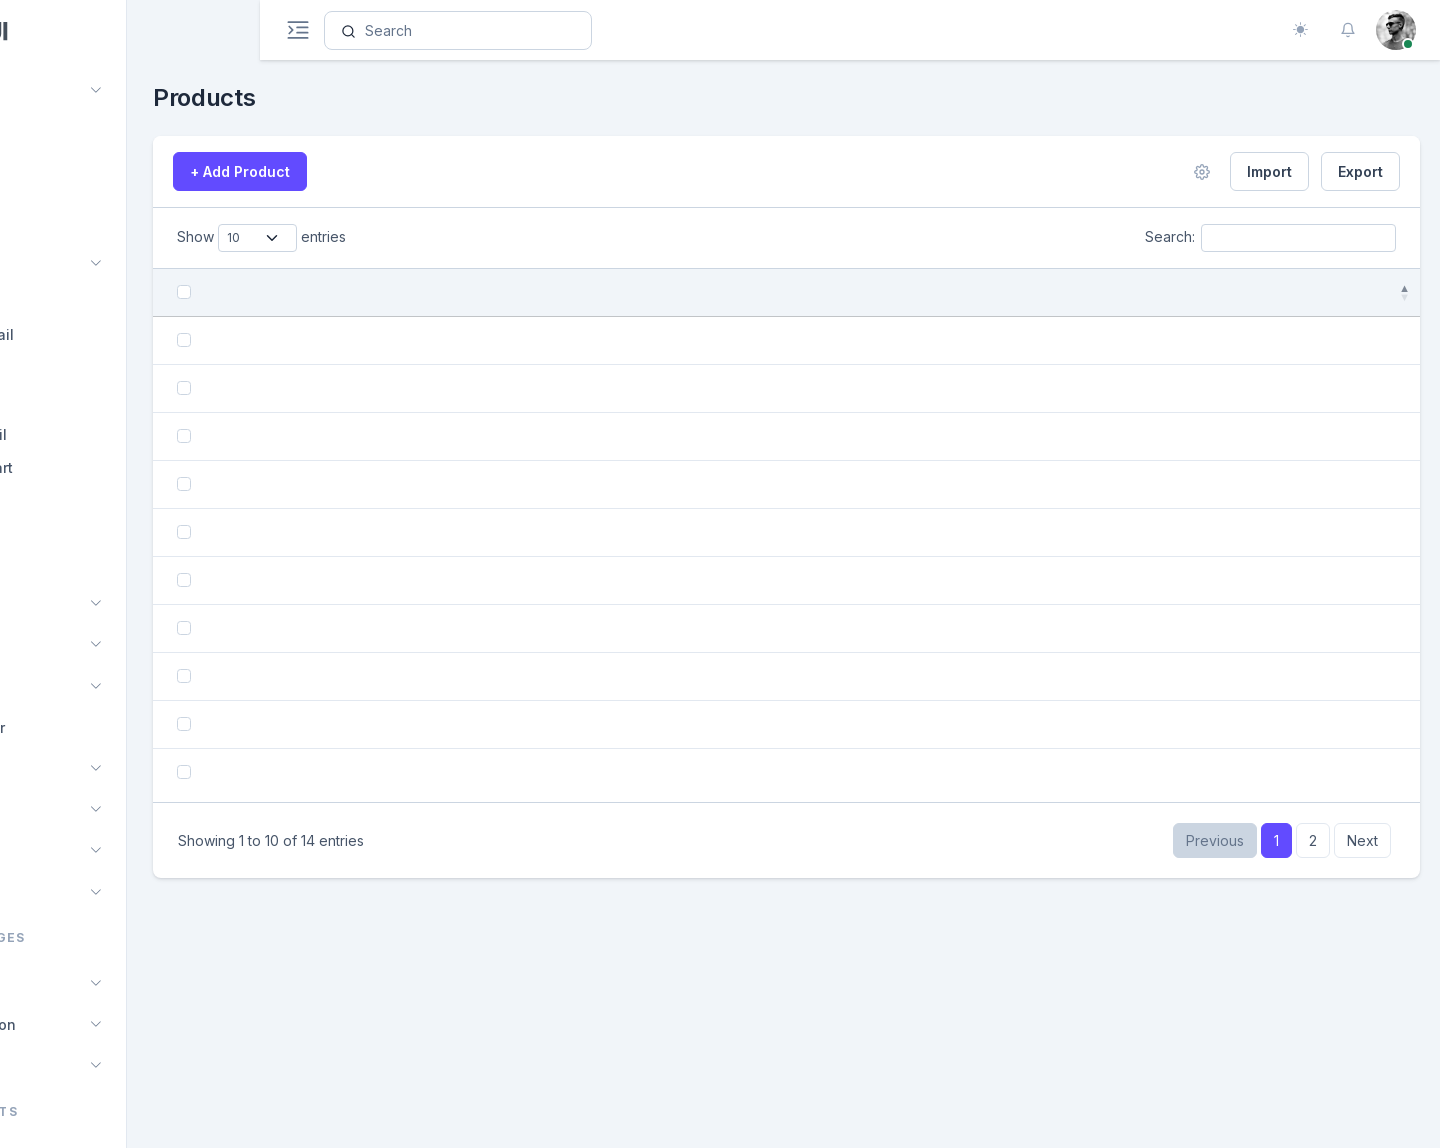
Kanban (62, 645)
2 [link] (1313, 1090)
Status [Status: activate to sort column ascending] (1198, 292)
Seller (68, 566)
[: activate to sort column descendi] (303, 293)
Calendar (56, 181)
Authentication (86, 1024)
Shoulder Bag (451, 634)
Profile (58, 851)
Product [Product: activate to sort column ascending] (359, 292)
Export (1360, 171)
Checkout (81, 500)
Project (59, 686)
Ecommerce (75, 264)
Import (1269, 171)
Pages (57, 983)
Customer (81, 533)
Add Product (90, 367)
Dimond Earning (458, 561)
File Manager (81, 727)
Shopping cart (97, 467)
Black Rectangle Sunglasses (504, 999)
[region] (129, 574)
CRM (51, 768)
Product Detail (97, 334)
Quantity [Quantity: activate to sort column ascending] (1092, 292)
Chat (51, 222)
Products (79, 301)
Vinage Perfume (460, 707)
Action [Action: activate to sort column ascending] (1310, 292)
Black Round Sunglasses (490, 415)
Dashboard (73, 90)
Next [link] (1362, 1090)
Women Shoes (453, 342)
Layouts (63, 1065)
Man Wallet (442, 926)
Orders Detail (94, 434)
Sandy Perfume (457, 853)
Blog (50, 892)
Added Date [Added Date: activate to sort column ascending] (870, 292)
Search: (1270, 238)
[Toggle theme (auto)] (1300, 30)
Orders (71, 400)
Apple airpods (452, 780)
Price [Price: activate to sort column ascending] (984, 292)
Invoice (60, 809)
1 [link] (1276, 1090)
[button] (1348, 30)
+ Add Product (367, 171)
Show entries (388, 238)
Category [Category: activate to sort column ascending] (693, 292)
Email (53, 603)
